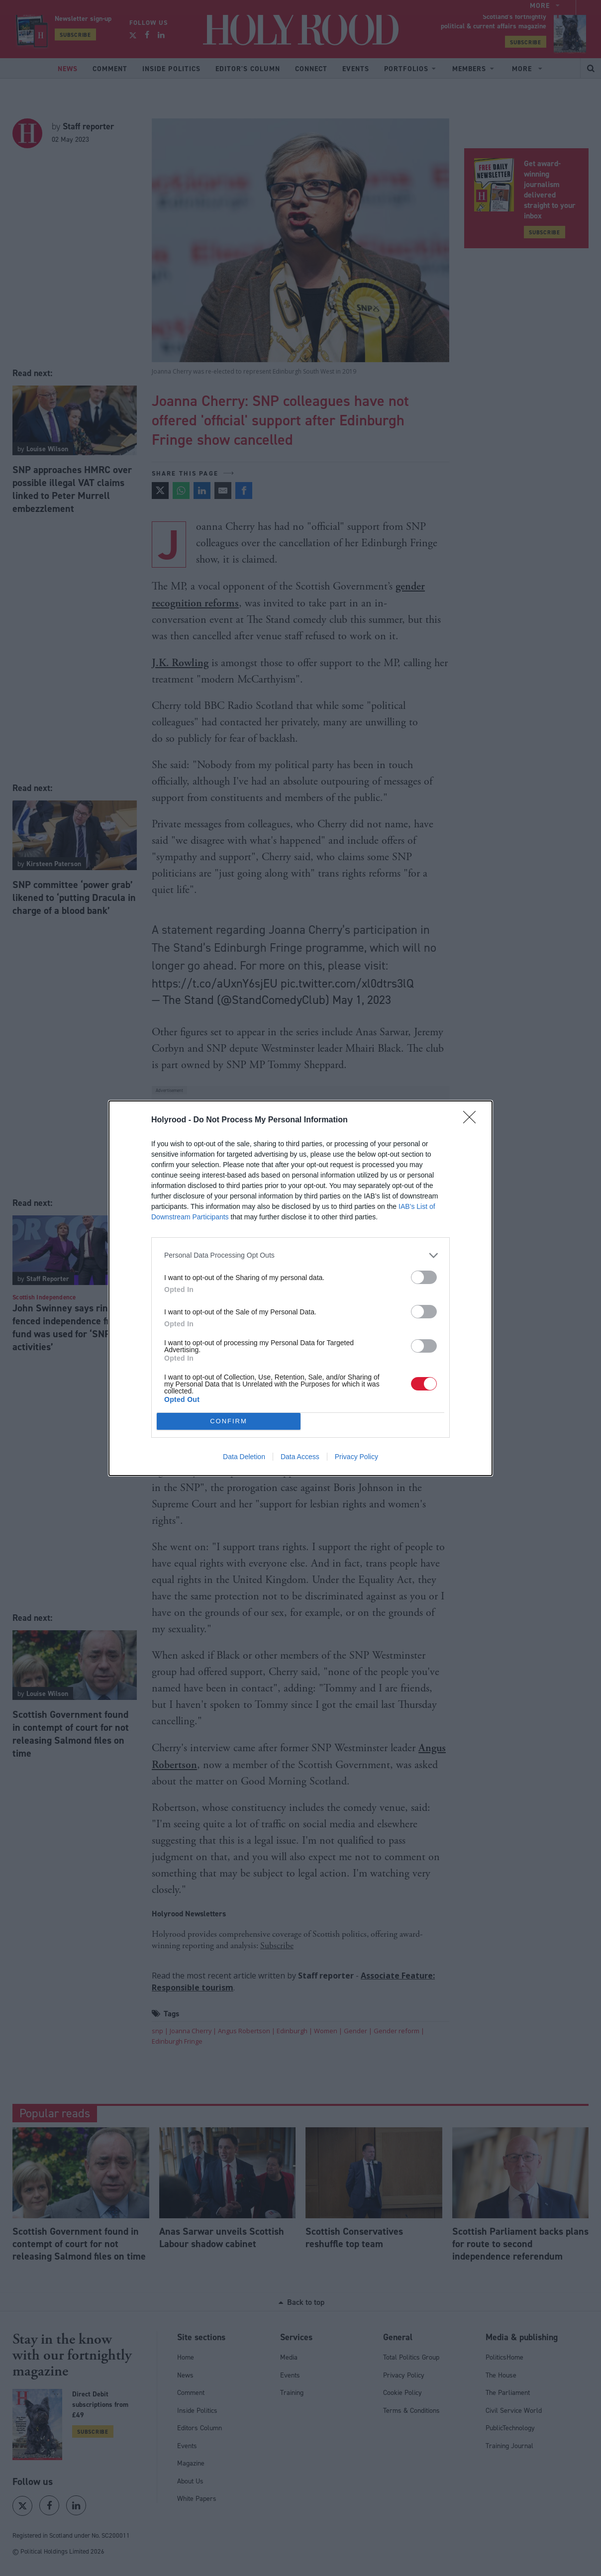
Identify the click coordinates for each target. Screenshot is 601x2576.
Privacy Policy (356, 1457)
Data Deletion (244, 1457)
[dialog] (300, 1288)
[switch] (424, 1277)
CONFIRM (228, 1421)
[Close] (472, 1120)
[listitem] (300, 1255)
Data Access (300, 1457)
